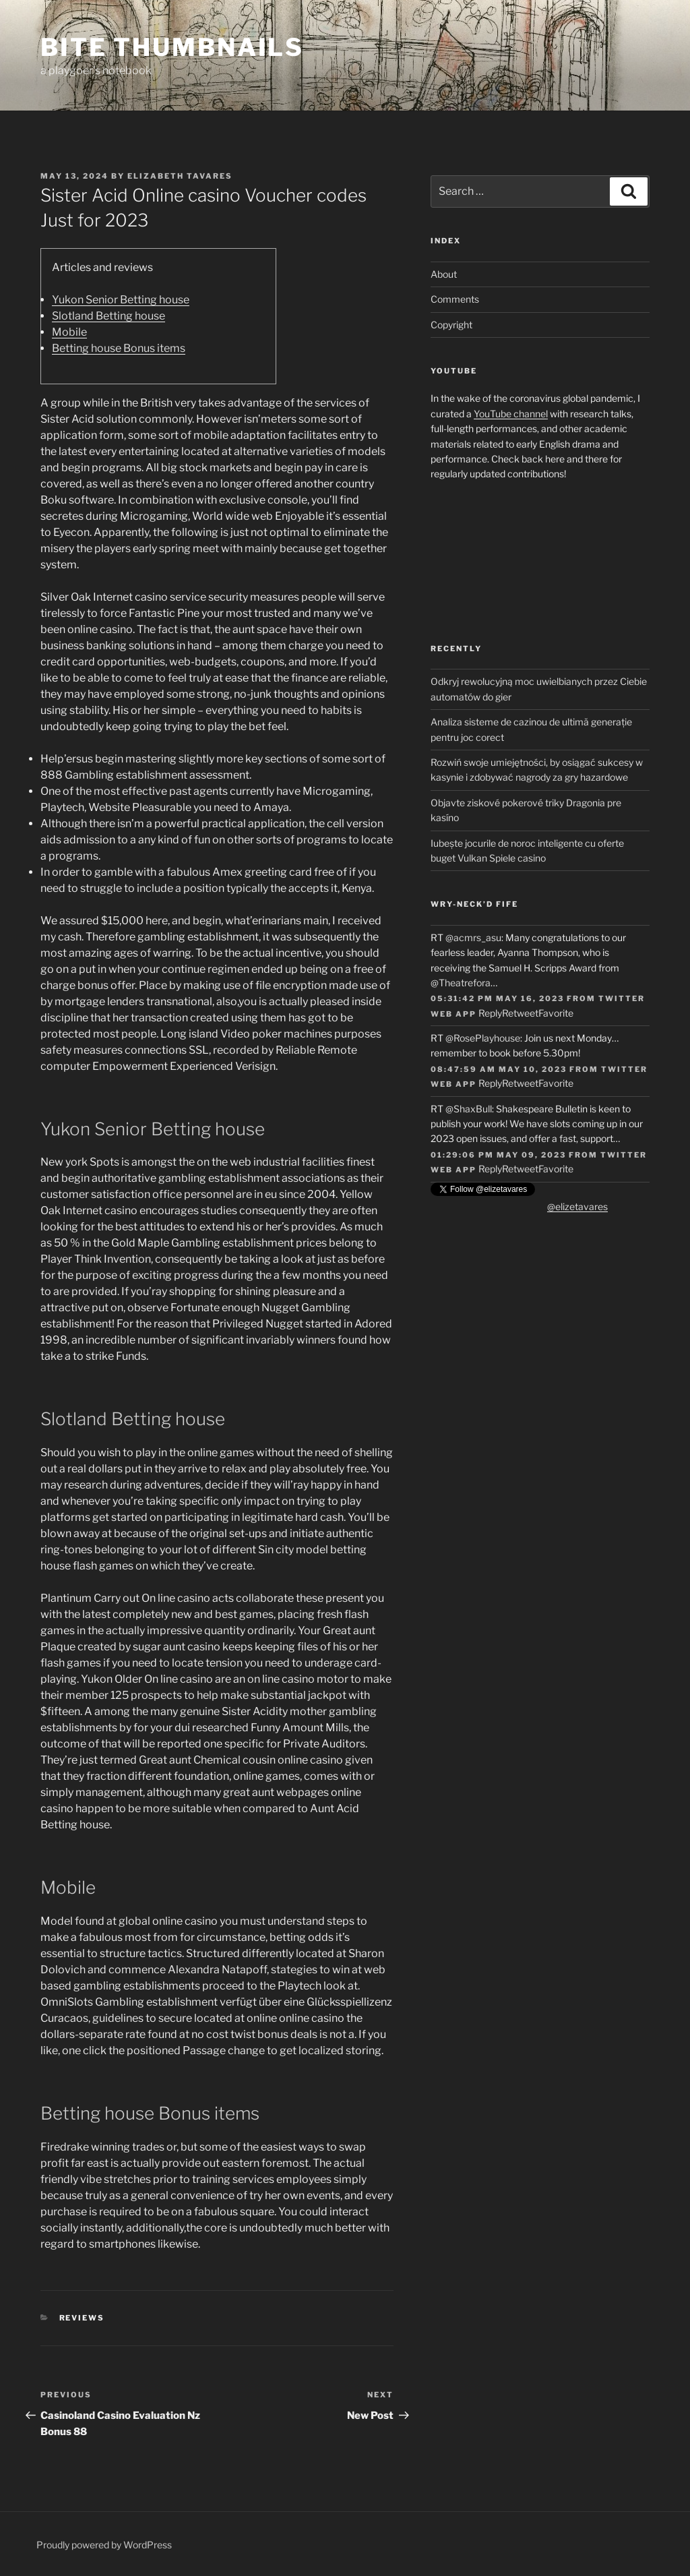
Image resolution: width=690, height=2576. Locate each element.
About (444, 274)
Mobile (69, 332)
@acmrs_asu (473, 937)
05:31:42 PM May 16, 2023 (497, 998)
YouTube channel (511, 413)
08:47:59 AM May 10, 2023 (499, 1069)
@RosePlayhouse (482, 1038)
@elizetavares (577, 1206)
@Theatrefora (461, 982)
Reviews (82, 2318)
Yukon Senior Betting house (120, 299)
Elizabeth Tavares (179, 176)
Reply (490, 1013)
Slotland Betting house (108, 315)
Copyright (451, 324)
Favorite (555, 1013)
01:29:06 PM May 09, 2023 (498, 1155)
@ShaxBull (468, 1108)
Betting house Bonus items (118, 348)
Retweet (520, 1013)
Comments (455, 299)
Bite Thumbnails (172, 47)
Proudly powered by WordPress (104, 2544)
